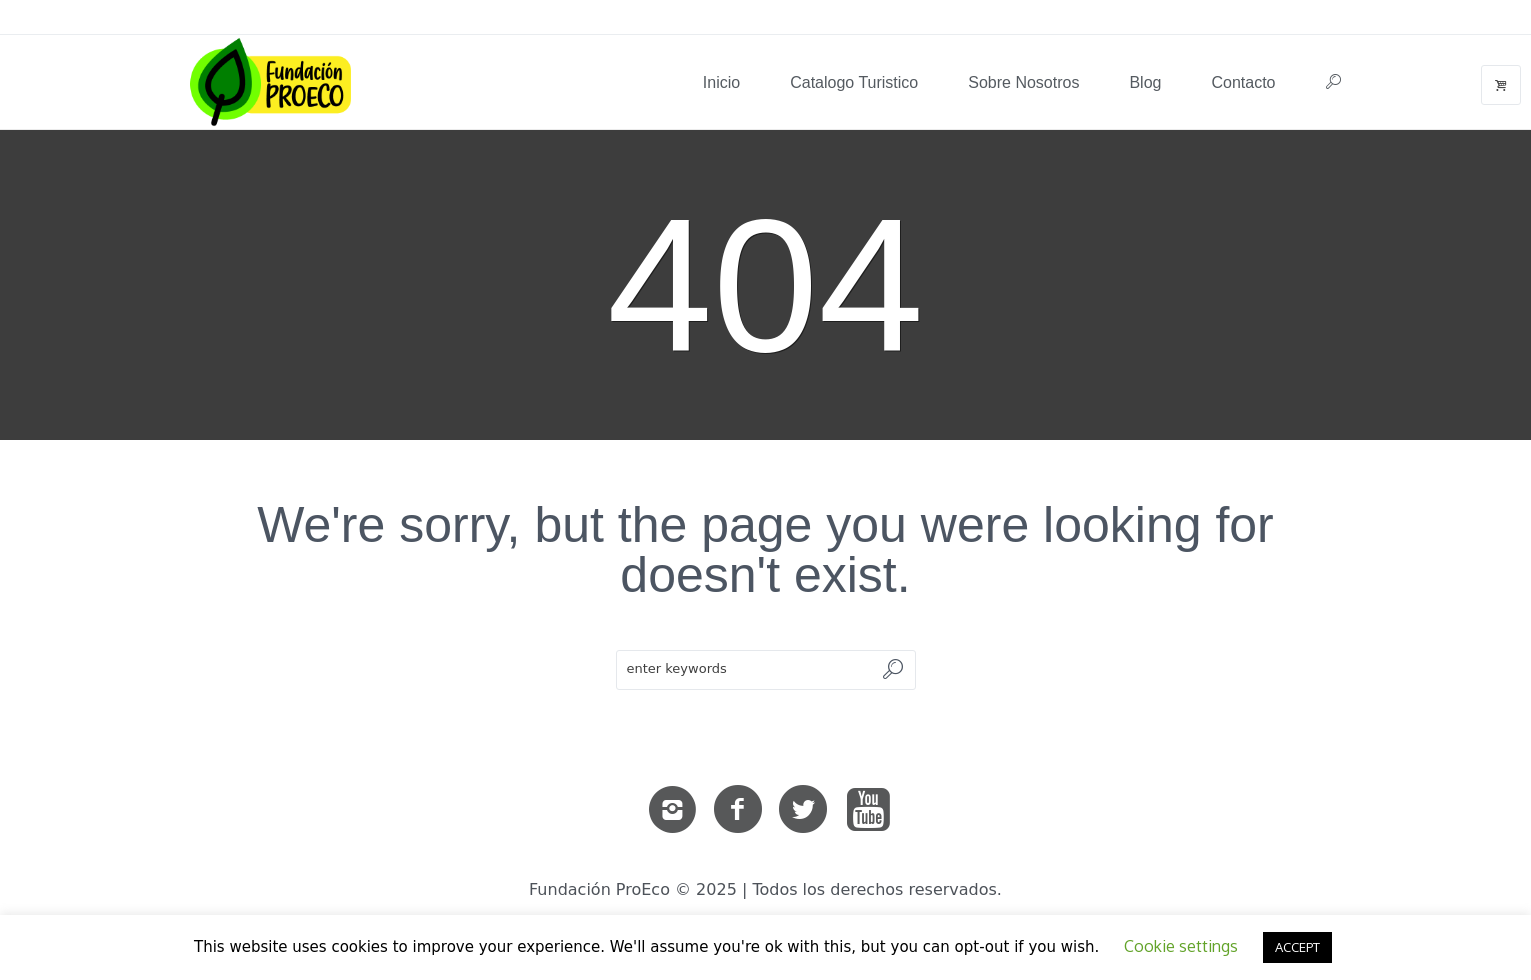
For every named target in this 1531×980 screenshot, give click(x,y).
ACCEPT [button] (1297, 947)
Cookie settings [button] (1181, 946)
